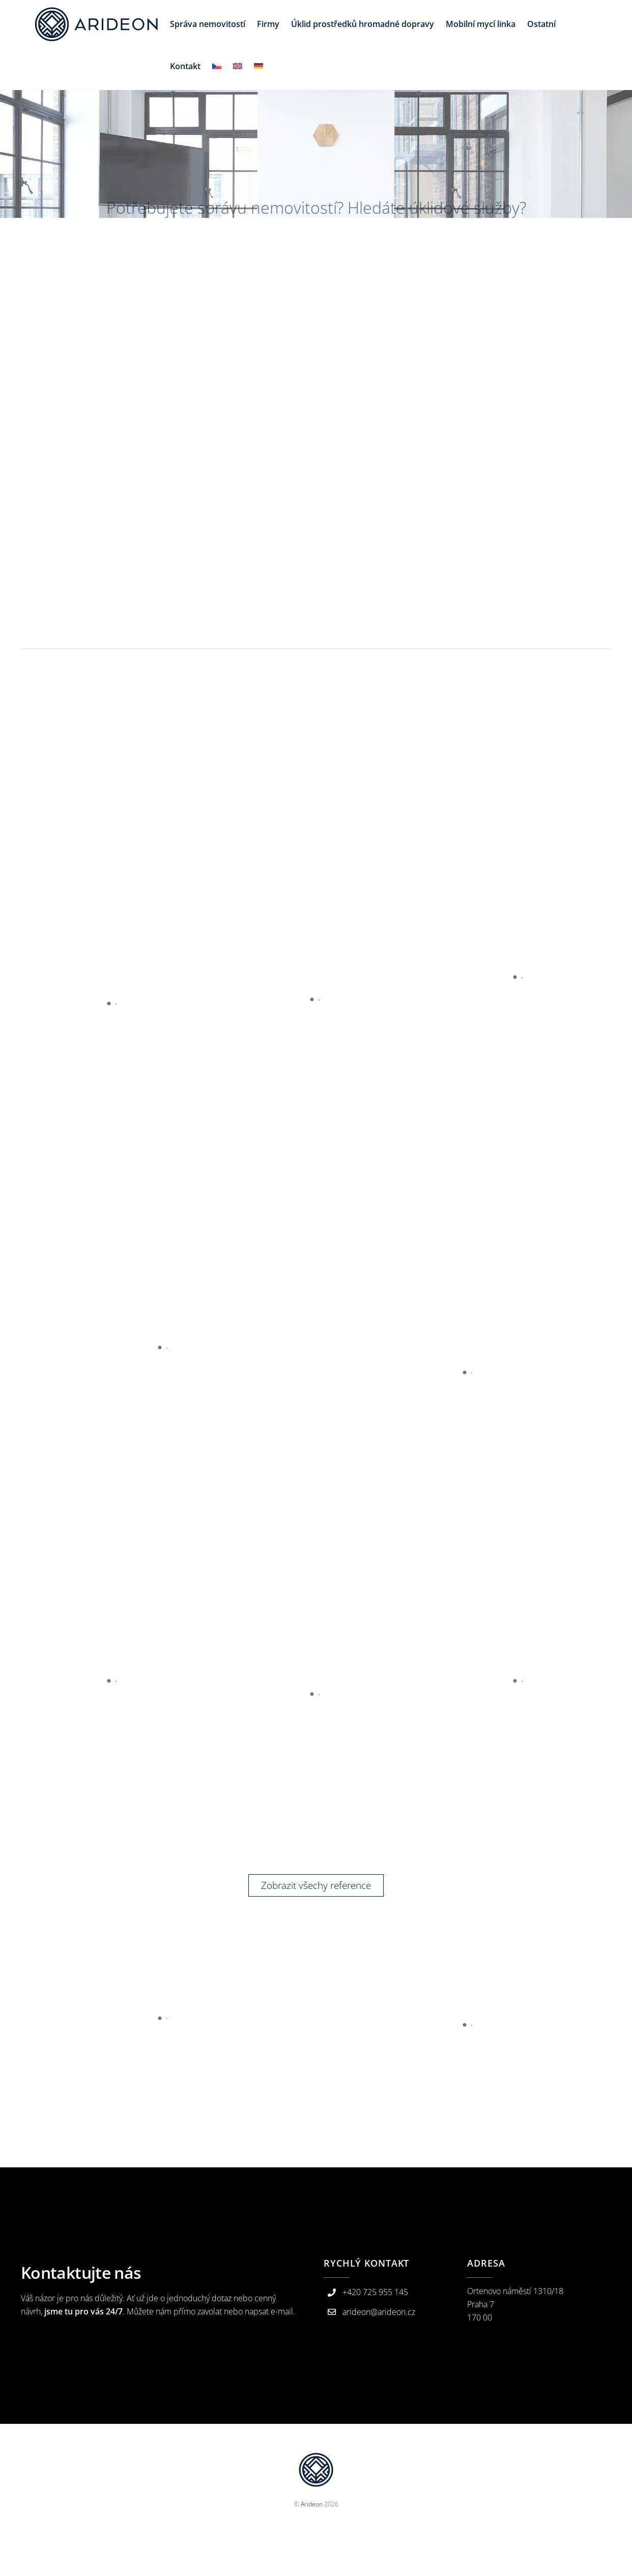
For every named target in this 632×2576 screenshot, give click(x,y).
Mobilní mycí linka (480, 24)
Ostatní (541, 24)
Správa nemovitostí (207, 24)
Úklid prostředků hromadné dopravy (362, 24)
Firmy (268, 24)
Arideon (312, 2504)
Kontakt (185, 66)
